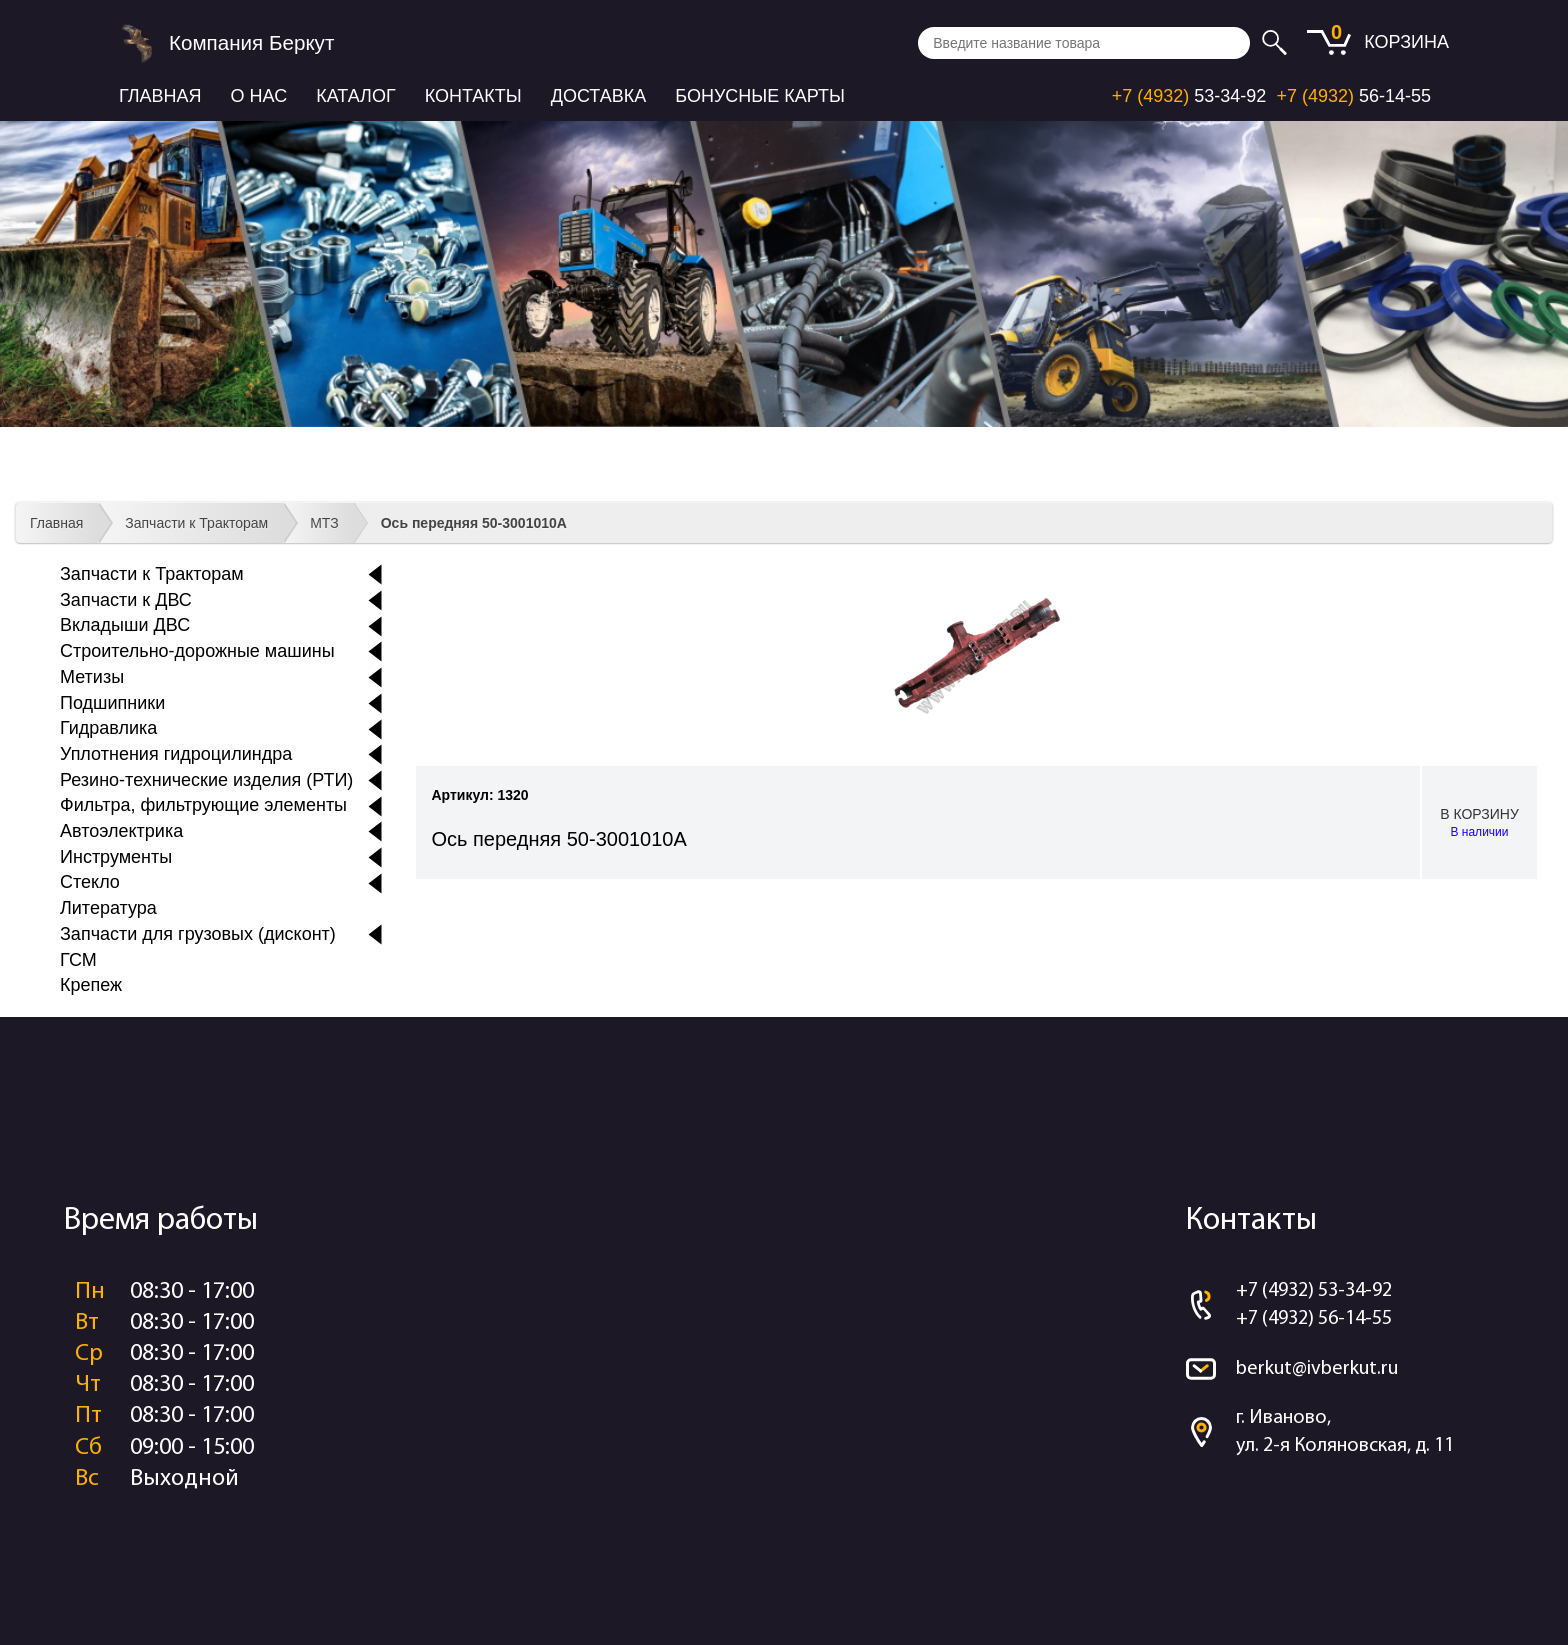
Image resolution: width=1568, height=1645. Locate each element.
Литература (108, 908)
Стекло (90, 882)
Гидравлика (108, 728)
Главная (160, 96)
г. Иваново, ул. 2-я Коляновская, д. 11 (1345, 1432)
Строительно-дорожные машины (197, 651)
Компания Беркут (251, 42)
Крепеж (91, 985)
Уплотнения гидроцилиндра (176, 754)
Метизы (92, 677)
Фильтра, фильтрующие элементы (203, 805)
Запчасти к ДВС (126, 600)
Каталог (355, 96)
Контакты (473, 96)
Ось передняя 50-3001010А (474, 523)
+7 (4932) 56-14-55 (1314, 1319)
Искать (1277, 43)
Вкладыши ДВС (125, 625)
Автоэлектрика (121, 831)
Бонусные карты (760, 96)
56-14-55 (1353, 96)
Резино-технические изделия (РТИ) (206, 780)
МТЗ (324, 523)
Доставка (599, 96)
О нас (259, 96)
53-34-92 (1189, 96)
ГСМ (78, 960)
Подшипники (112, 703)
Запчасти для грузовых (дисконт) (198, 934)
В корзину (1479, 823)
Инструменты (116, 857)
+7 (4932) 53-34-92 (1314, 1291)
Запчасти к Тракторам (196, 523)
